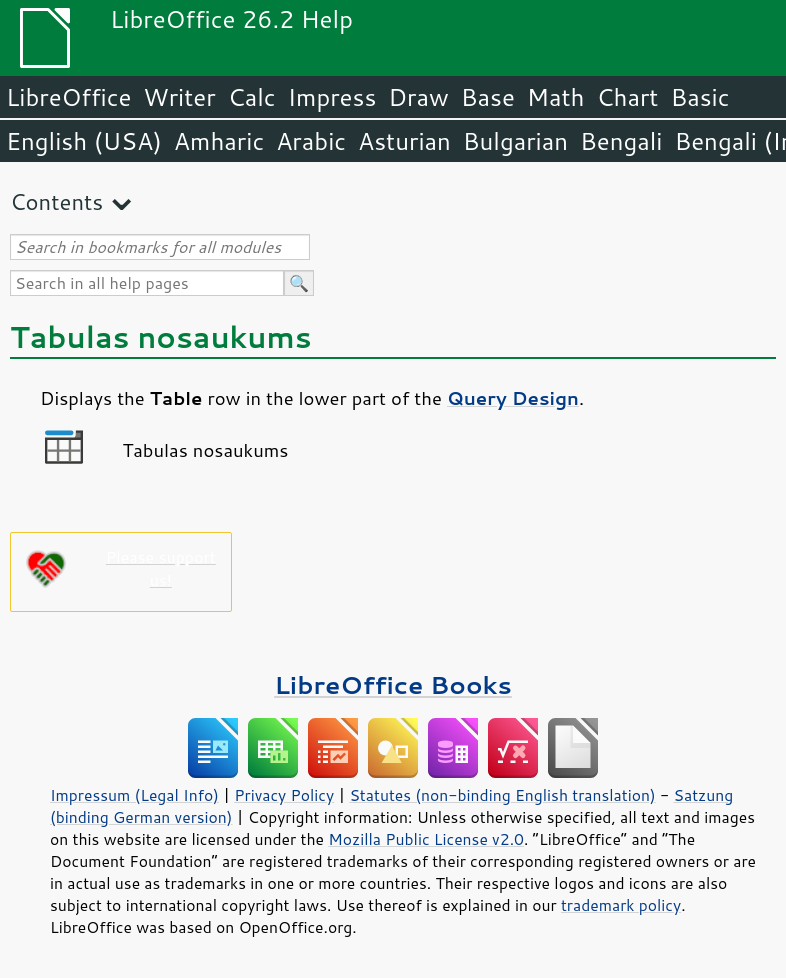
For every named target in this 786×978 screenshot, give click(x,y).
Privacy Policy (284, 795)
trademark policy (621, 905)
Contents (56, 201)
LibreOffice (68, 97)
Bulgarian (515, 141)
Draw (418, 97)
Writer (179, 97)
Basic (699, 97)
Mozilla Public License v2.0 (426, 839)
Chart (627, 97)
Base (488, 97)
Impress (332, 97)
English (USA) (84, 141)
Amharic (219, 141)
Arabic (311, 141)
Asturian (404, 141)
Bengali (621, 141)
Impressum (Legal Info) (134, 795)
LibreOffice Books (393, 684)
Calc (252, 97)
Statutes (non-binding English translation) (502, 795)
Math (556, 97)
